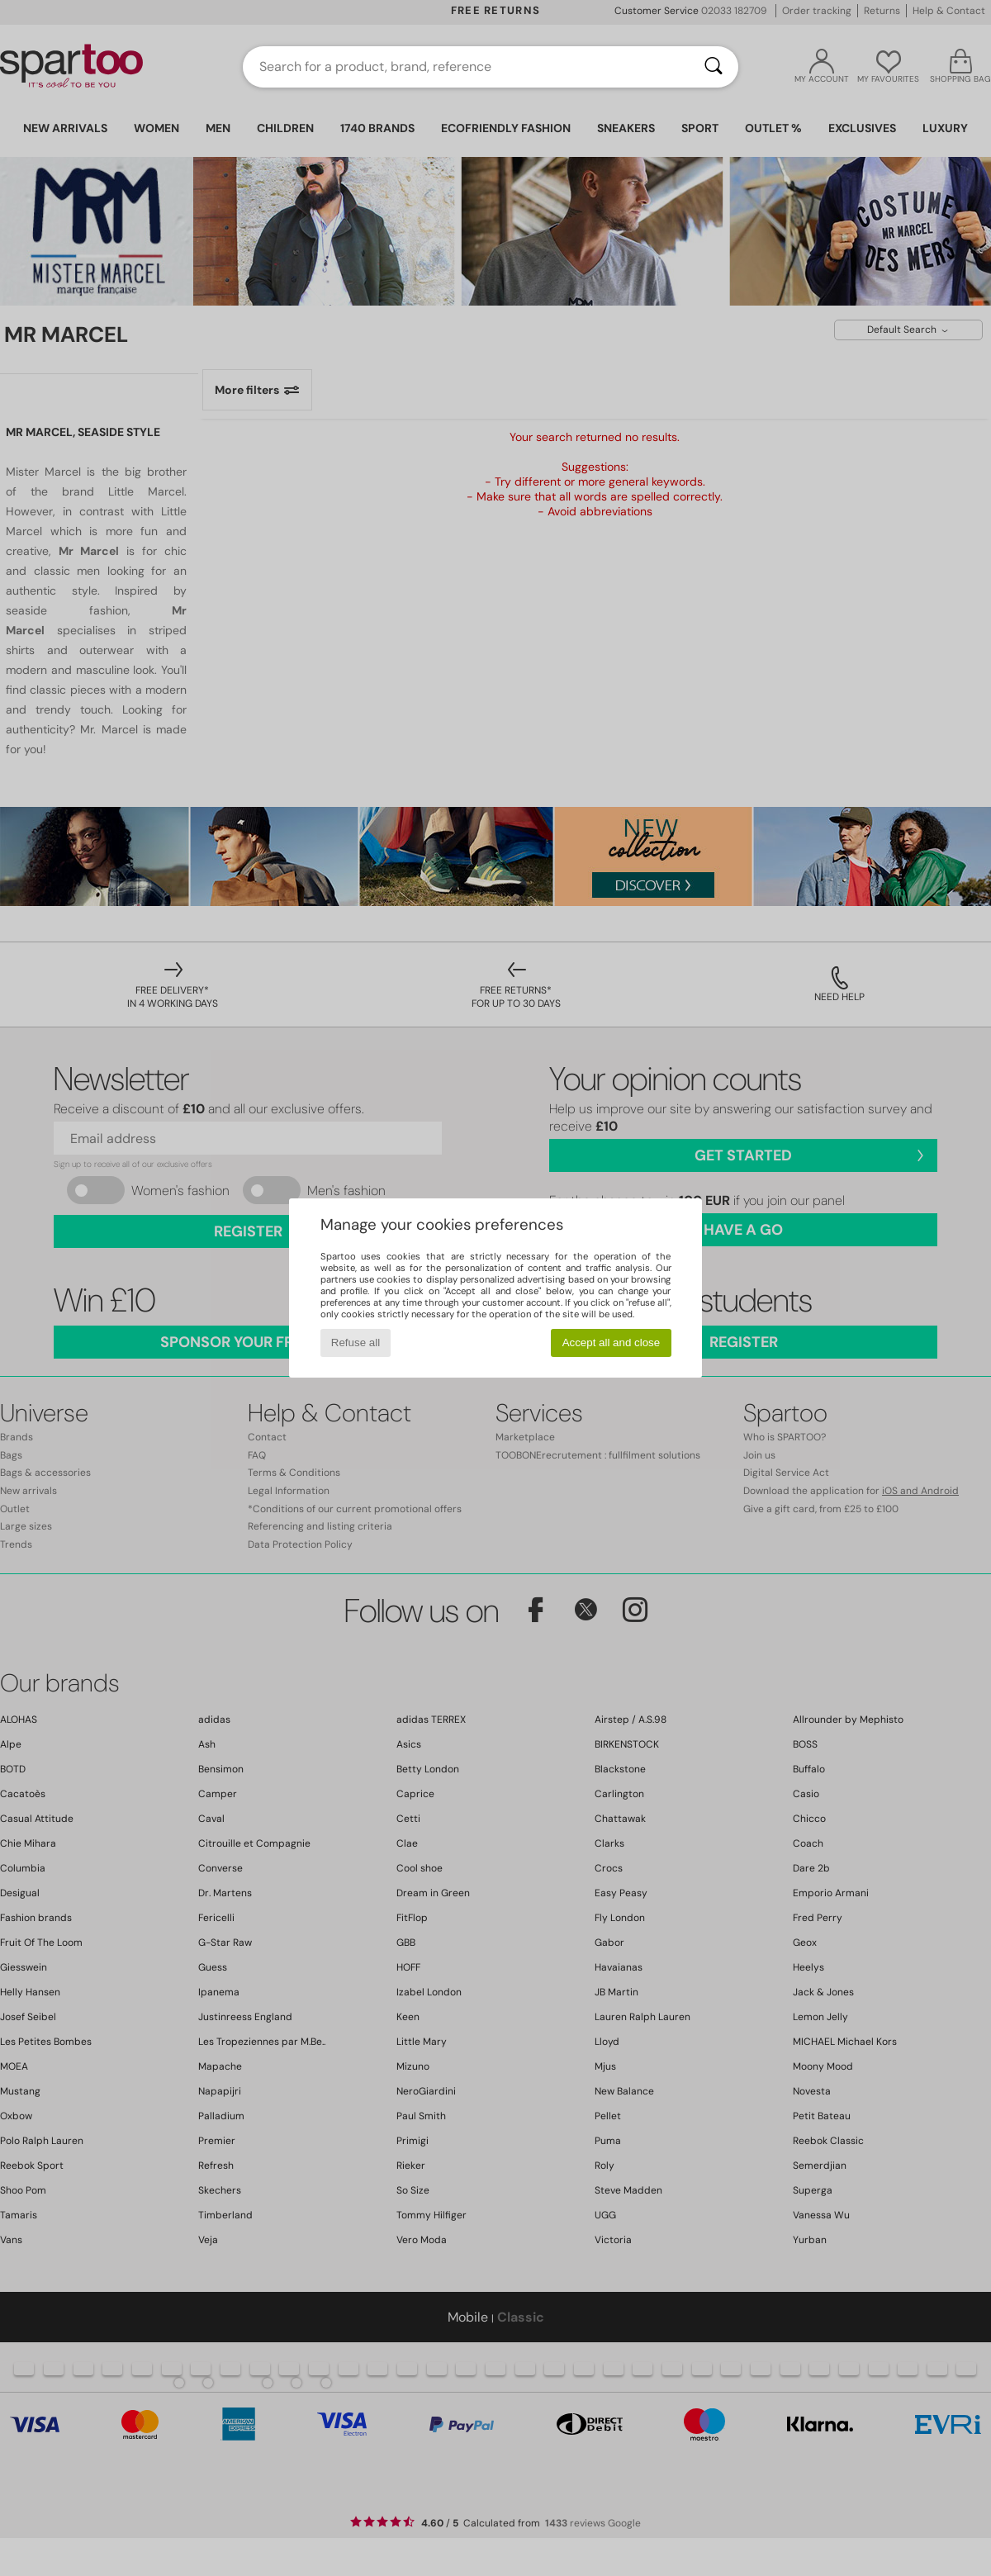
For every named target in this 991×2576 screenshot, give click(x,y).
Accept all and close (611, 1342)
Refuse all (355, 1342)
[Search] (713, 67)
